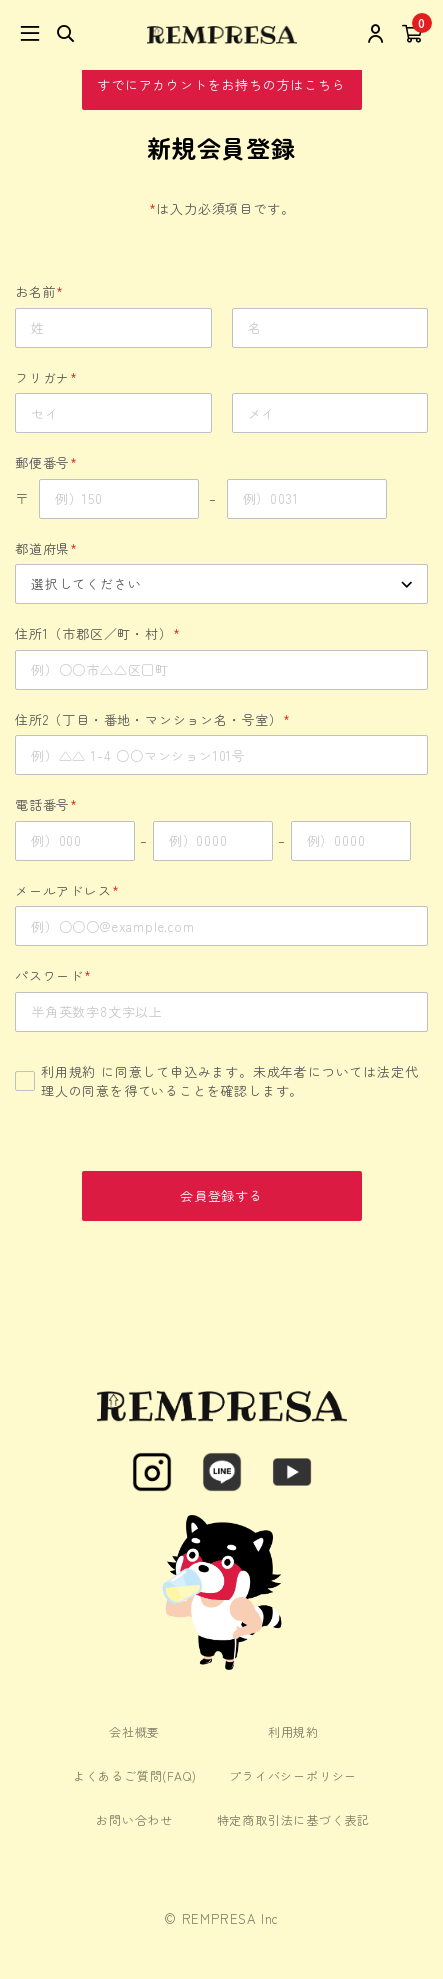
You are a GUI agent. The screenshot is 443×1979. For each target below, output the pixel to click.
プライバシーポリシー (293, 1775)
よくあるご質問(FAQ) (135, 1775)
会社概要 (134, 1731)
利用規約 (68, 1071)
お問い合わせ (134, 1819)
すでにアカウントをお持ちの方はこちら (221, 84)
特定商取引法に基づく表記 (294, 1819)
